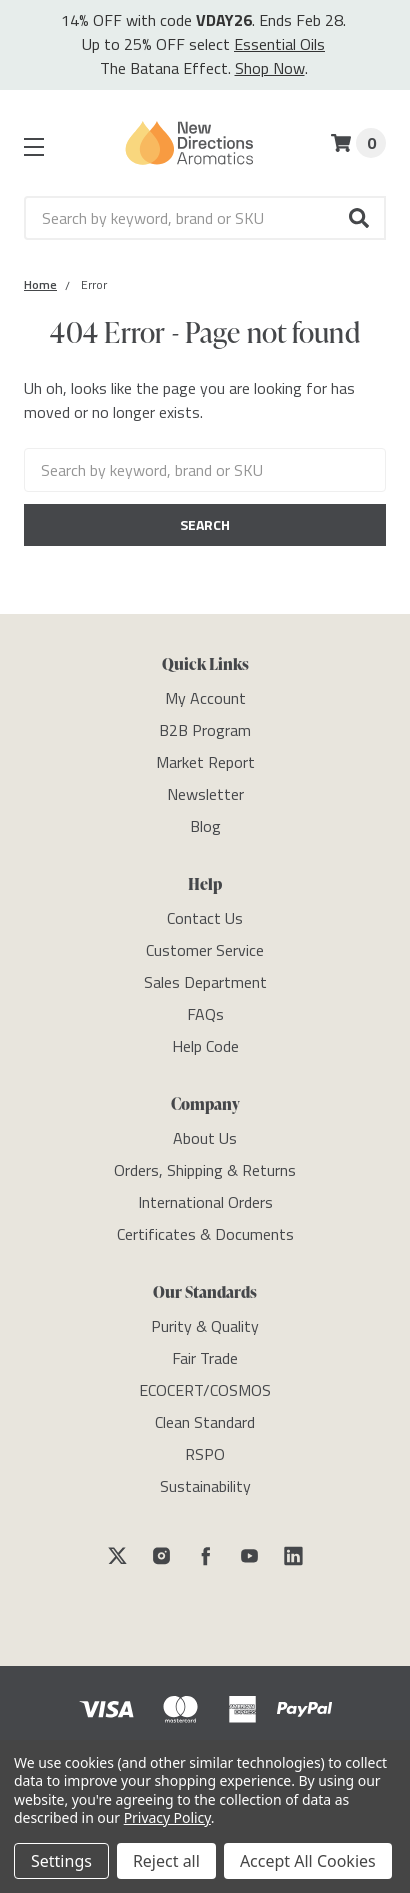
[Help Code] (205, 1046)
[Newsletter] (205, 794)
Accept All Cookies (308, 1861)
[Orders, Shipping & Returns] (205, 1170)
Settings (61, 1861)
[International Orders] (205, 1202)
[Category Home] (40, 284)
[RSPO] (205, 1454)
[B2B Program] (205, 730)
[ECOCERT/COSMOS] (205, 1390)
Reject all (166, 1861)
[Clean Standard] (205, 1422)
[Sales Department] (205, 982)
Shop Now (270, 68)
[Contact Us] (205, 918)
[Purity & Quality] (205, 1326)
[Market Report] (205, 762)
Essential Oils (279, 44)
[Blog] (205, 826)
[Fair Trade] (205, 1358)
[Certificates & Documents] (205, 1234)
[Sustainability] (205, 1486)
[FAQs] (205, 1014)
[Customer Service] (205, 950)
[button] (360, 218)
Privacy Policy (167, 1817)
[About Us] (205, 1138)
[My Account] (205, 698)
